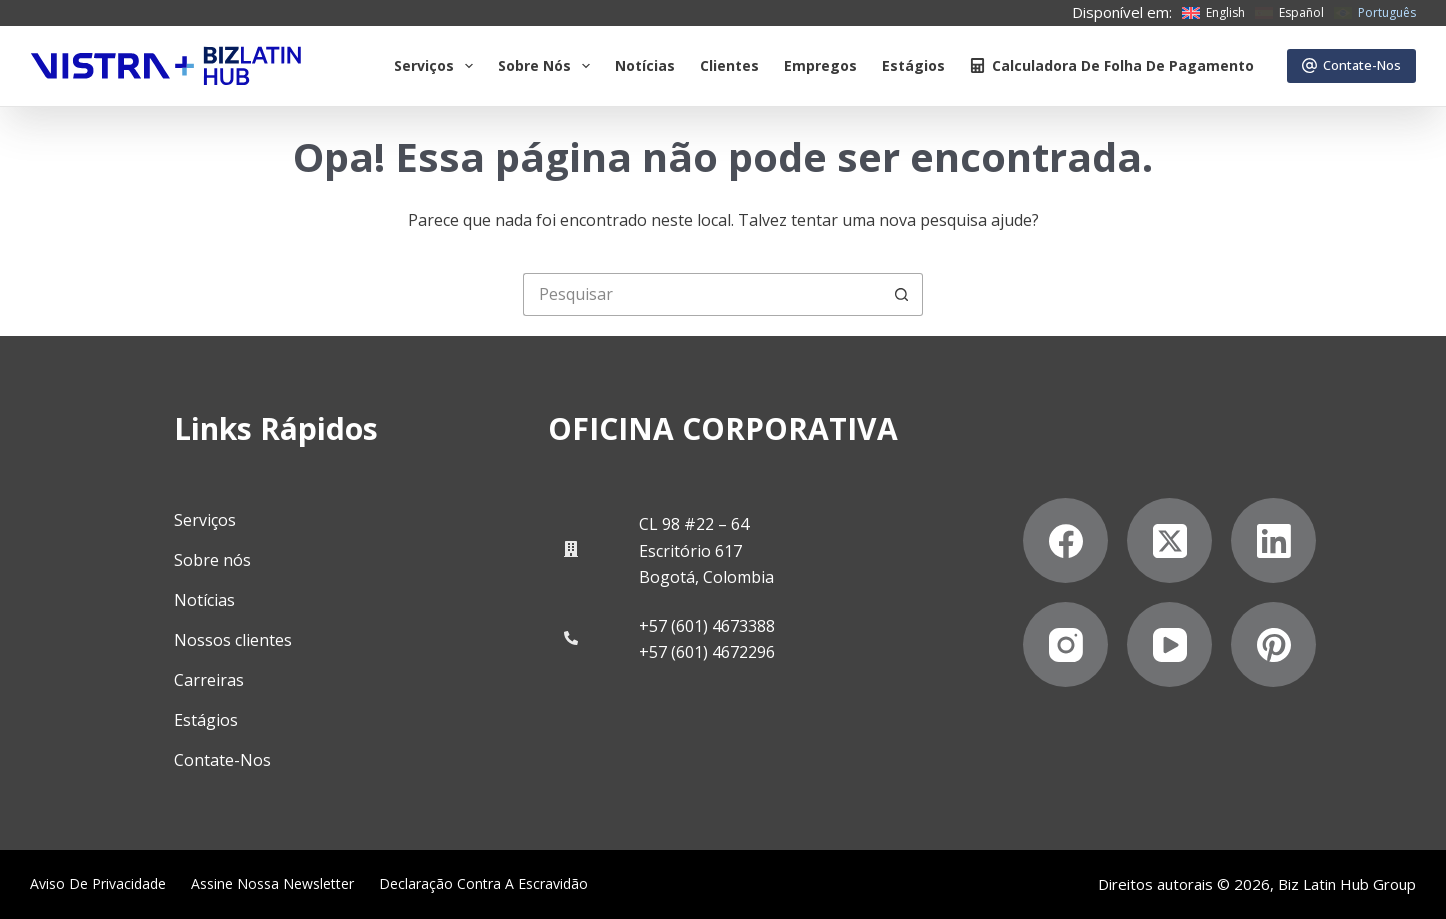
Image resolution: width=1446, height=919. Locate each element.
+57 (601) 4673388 (707, 626)
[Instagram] (1065, 644)
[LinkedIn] (1273, 540)
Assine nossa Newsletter (272, 884)
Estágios (913, 65)
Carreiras (209, 680)
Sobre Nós (548, 66)
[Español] (1289, 13)
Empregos (820, 65)
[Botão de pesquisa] (901, 294)
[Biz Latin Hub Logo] (166, 66)
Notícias (645, 65)
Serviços (437, 66)
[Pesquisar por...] (701, 294)
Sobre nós (212, 560)
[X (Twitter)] (1169, 540)
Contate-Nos (1352, 65)
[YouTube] (1169, 644)
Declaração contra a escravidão (483, 884)
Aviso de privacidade (98, 884)
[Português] (1375, 13)
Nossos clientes (233, 640)
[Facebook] (1065, 540)
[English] (1213, 13)
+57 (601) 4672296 (707, 652)
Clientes (729, 65)
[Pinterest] (1273, 644)
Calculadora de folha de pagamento (1112, 65)
